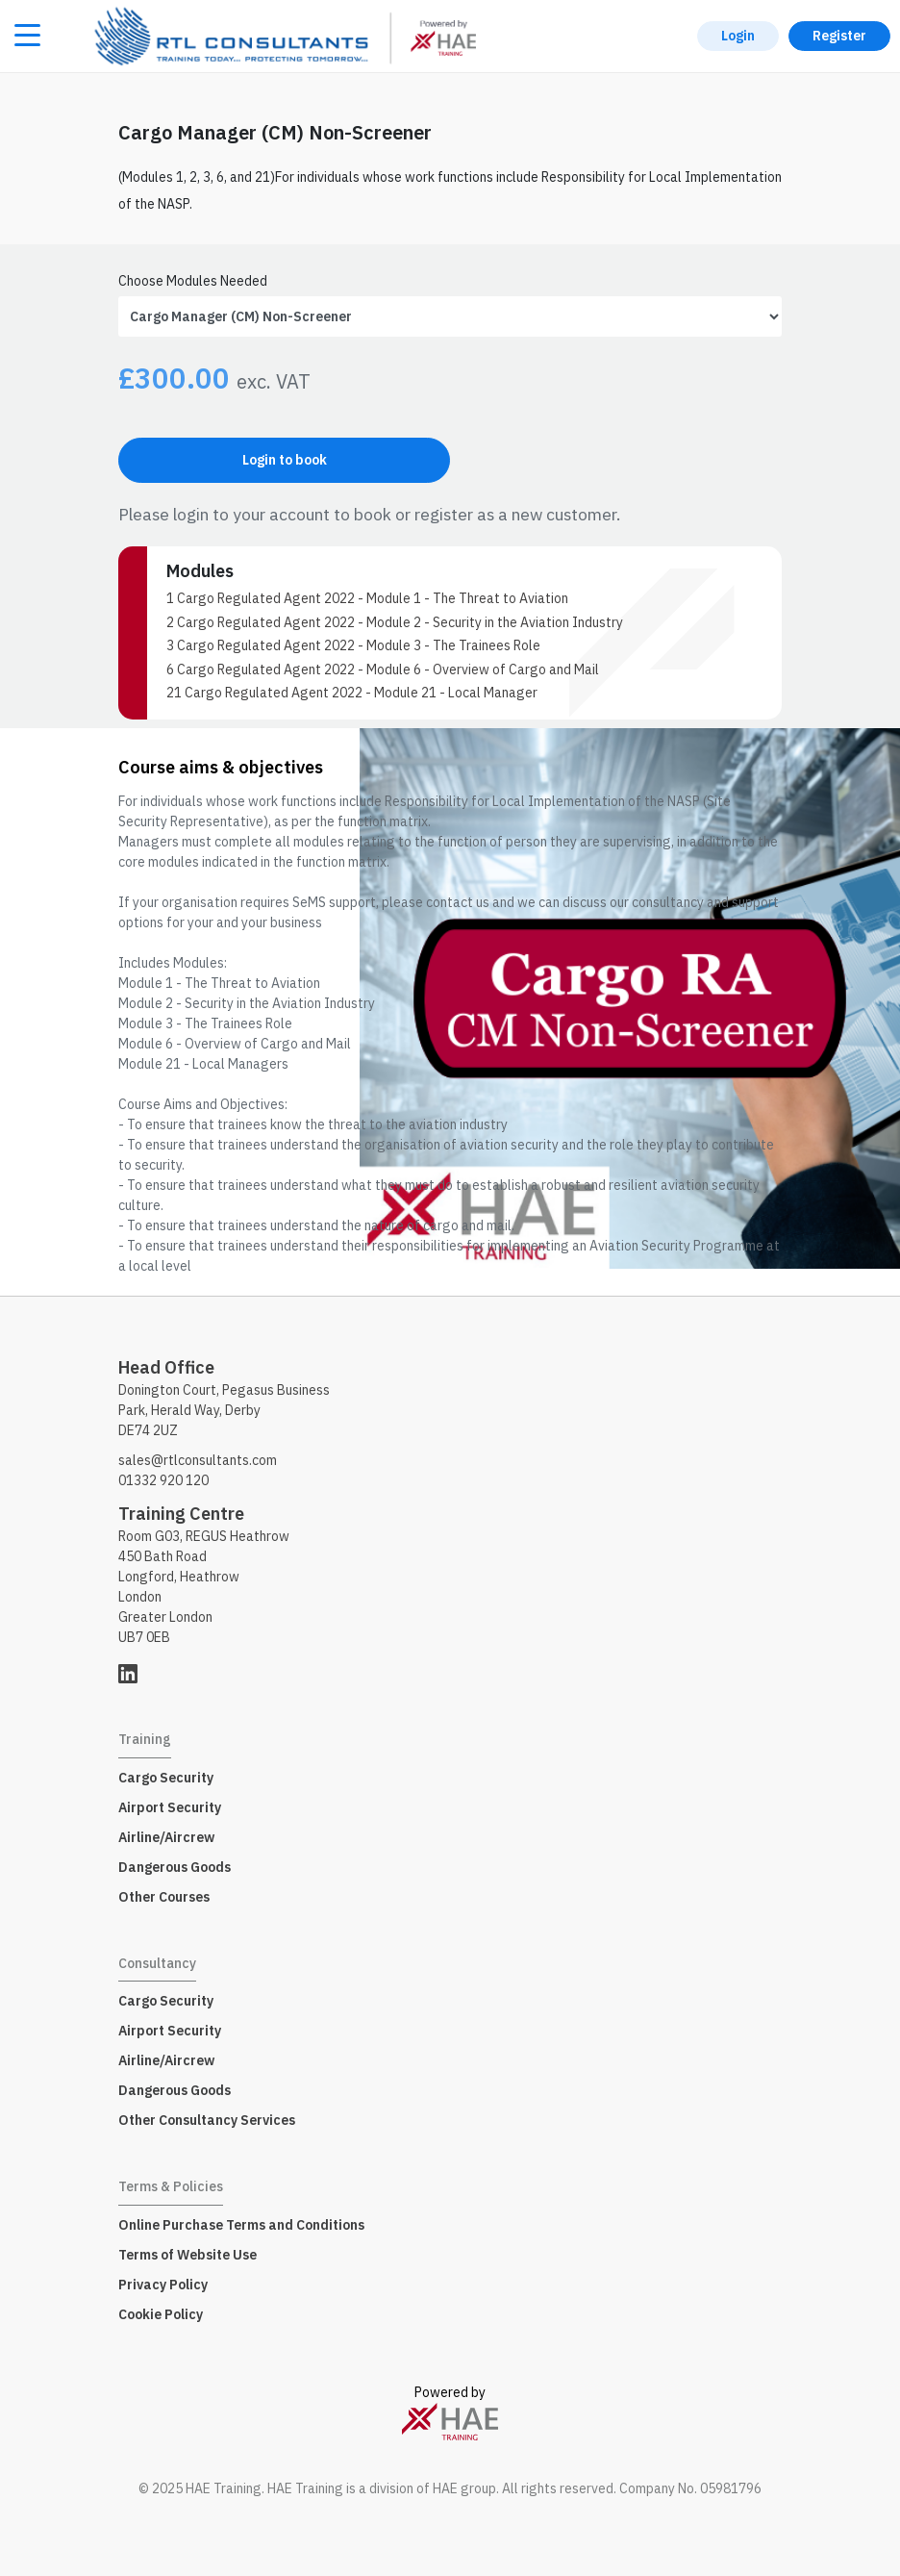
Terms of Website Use (187, 2254)
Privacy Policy (163, 2284)
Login (738, 35)
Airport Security (169, 1807)
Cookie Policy (160, 2314)
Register (839, 35)
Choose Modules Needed (192, 281)
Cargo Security (165, 1777)
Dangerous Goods (174, 1867)
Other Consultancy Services (206, 2120)
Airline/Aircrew (166, 1837)
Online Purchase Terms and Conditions (241, 2225)
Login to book (284, 459)
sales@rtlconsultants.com (197, 1460)
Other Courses (164, 1897)
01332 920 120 (163, 1480)
